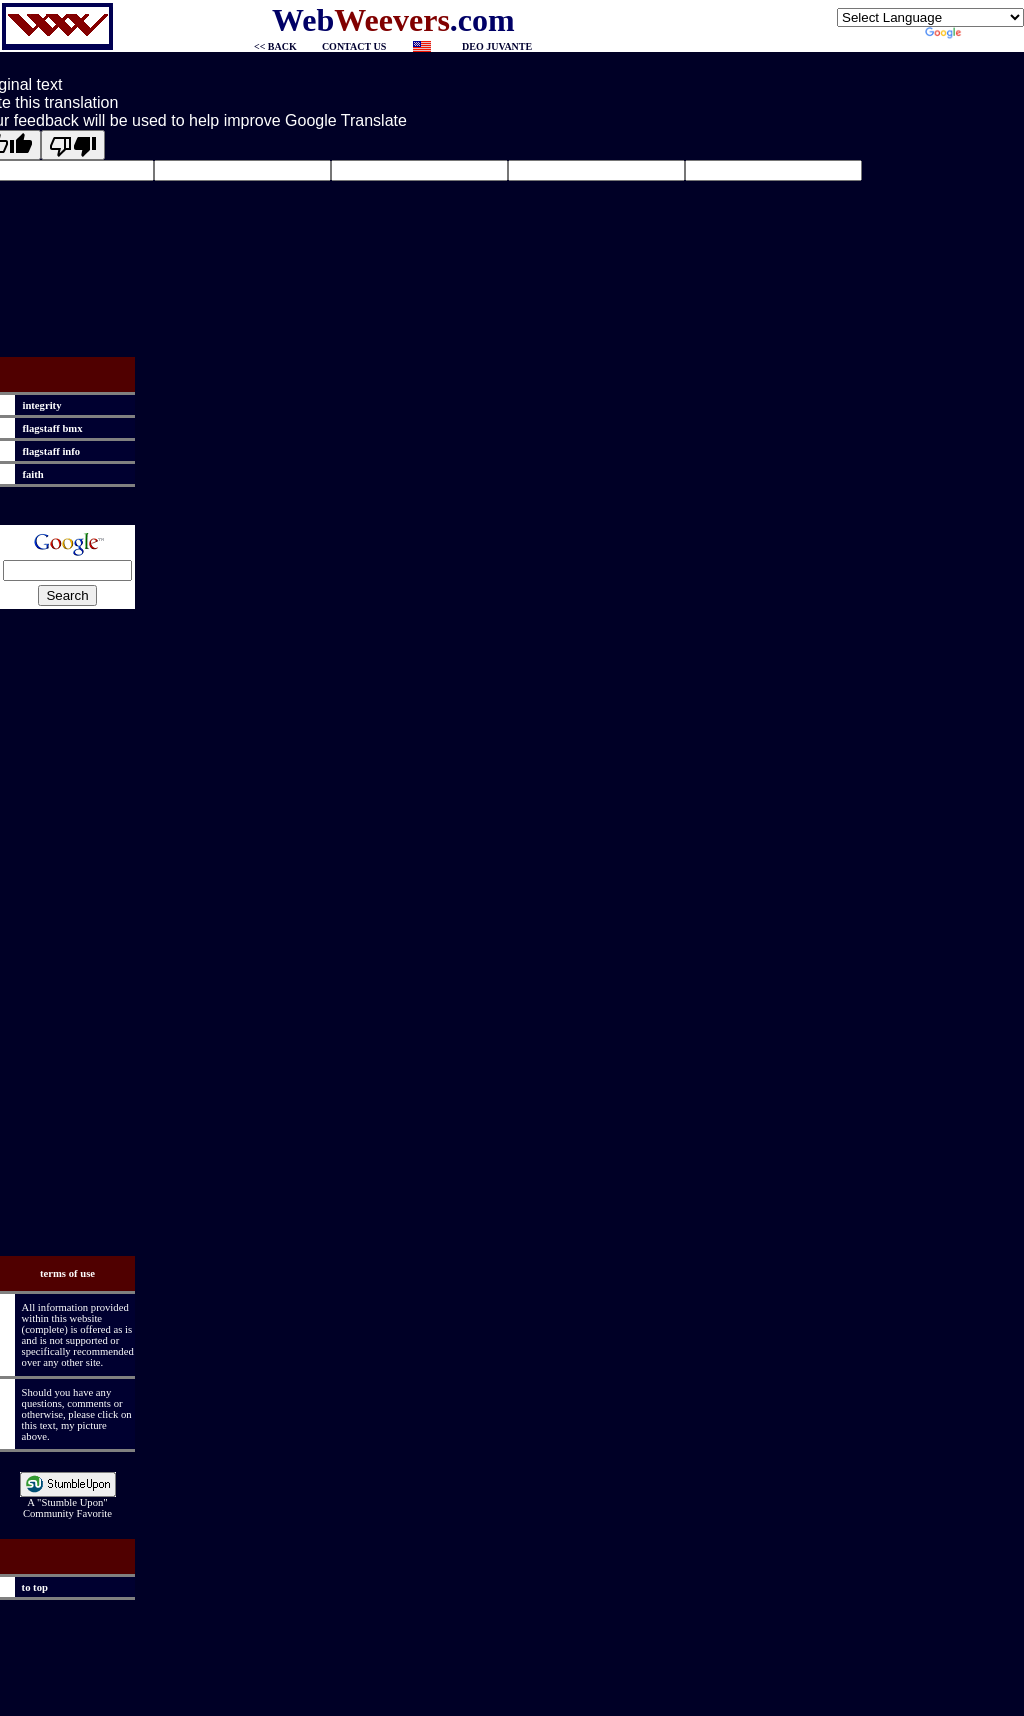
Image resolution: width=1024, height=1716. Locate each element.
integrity (39, 405)
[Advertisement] (68, 936)
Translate (974, 35)
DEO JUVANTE (497, 46)
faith (30, 474)
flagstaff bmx (49, 428)
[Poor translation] (73, 145)
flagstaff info (48, 451)
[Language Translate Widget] (930, 17)
